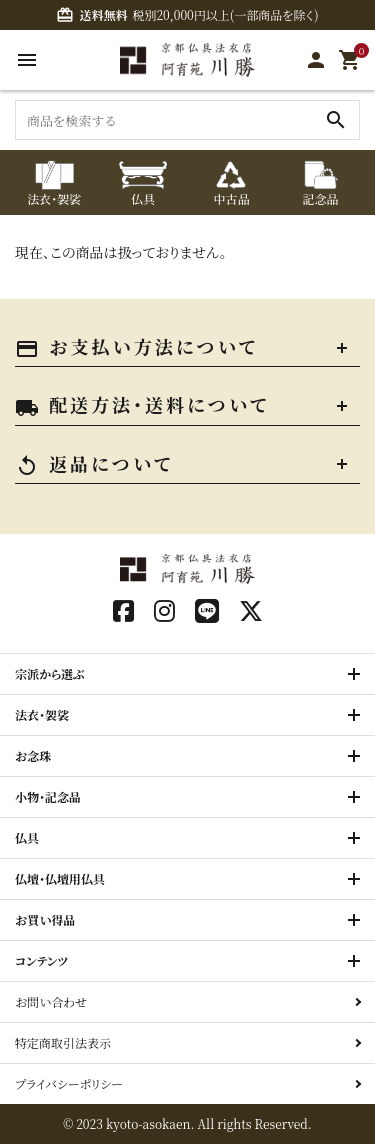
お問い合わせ (51, 1001)
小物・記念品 (48, 796)
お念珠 (33, 755)
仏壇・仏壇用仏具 (60, 878)
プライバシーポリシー (69, 1083)
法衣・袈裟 (42, 714)
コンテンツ (41, 960)
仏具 (27, 837)
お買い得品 (45, 919)
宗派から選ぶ (50, 673)
